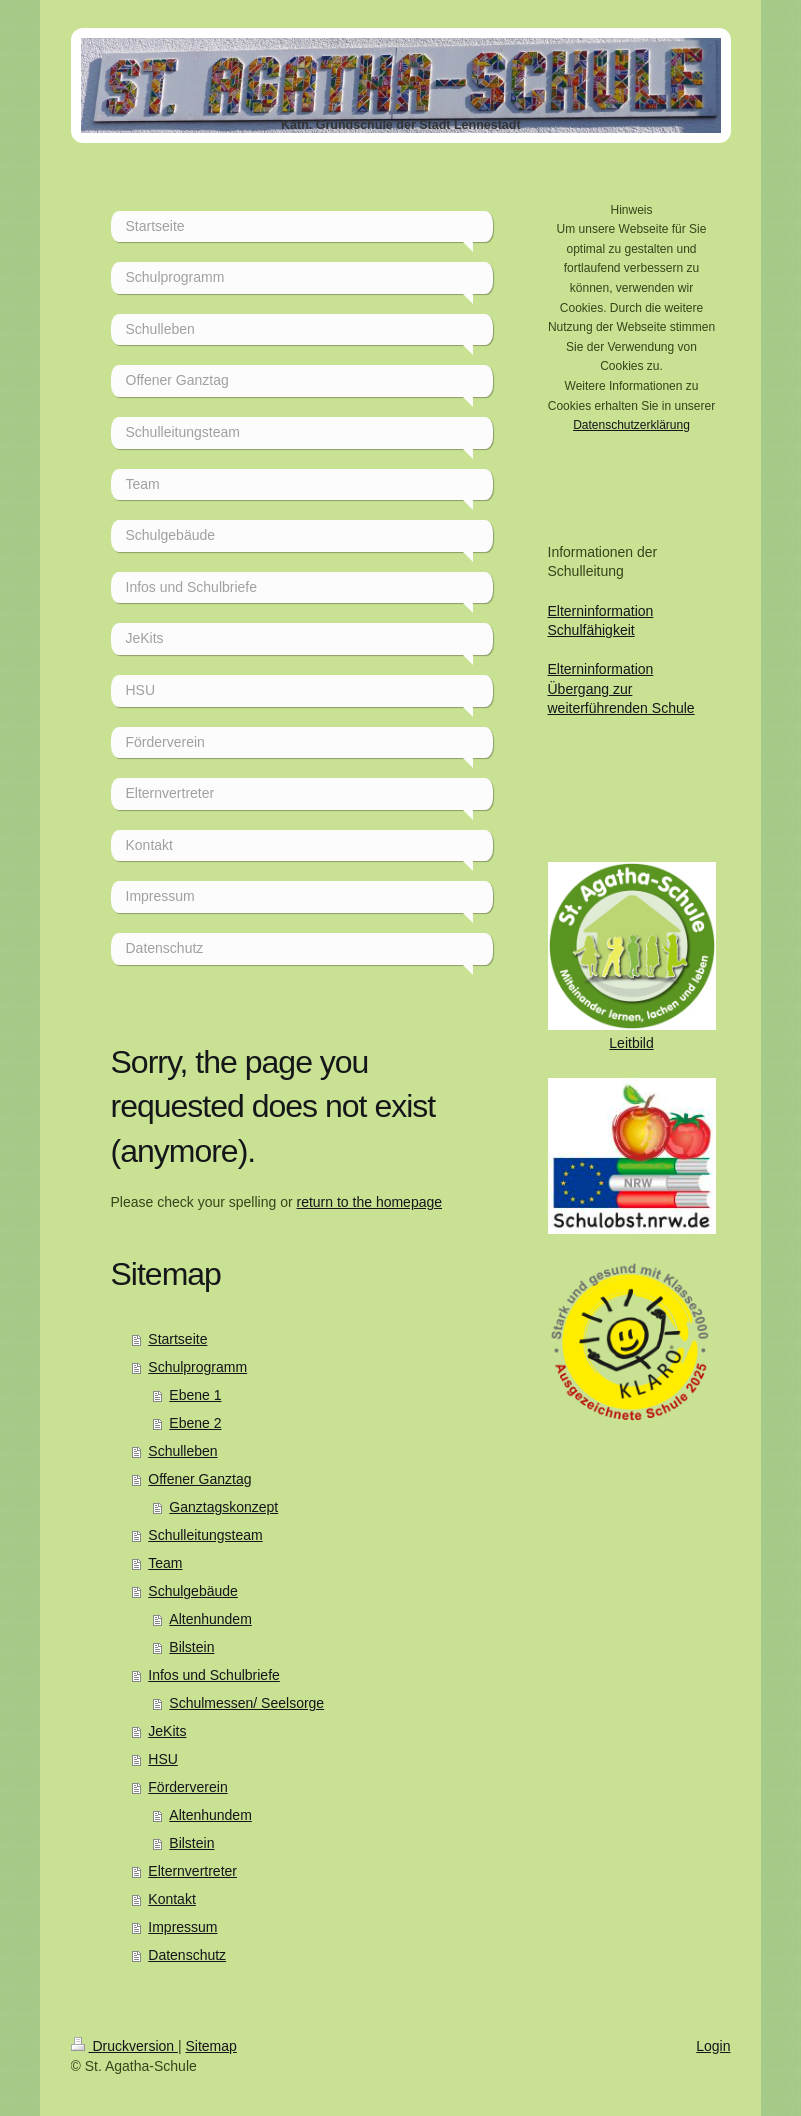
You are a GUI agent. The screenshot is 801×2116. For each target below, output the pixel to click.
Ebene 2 (195, 1423)
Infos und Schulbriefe (214, 1675)
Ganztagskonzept (223, 1507)
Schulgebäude (193, 1591)
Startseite (177, 1339)
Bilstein (191, 1647)
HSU (163, 1759)
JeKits (167, 1731)
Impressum (182, 1927)
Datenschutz (187, 1955)
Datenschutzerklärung (631, 425)
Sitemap (211, 2046)
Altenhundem (210, 1619)
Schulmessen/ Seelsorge (246, 1703)
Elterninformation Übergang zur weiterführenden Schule (621, 688)
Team (165, 1563)
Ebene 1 (195, 1395)
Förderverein (187, 1787)
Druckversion (124, 2046)
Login (713, 2046)
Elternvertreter (192, 1871)
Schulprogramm (197, 1367)
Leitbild (631, 1043)
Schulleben (182, 1451)
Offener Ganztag (199, 1479)
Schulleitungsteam (205, 1535)
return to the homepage (370, 1202)
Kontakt (171, 1899)
